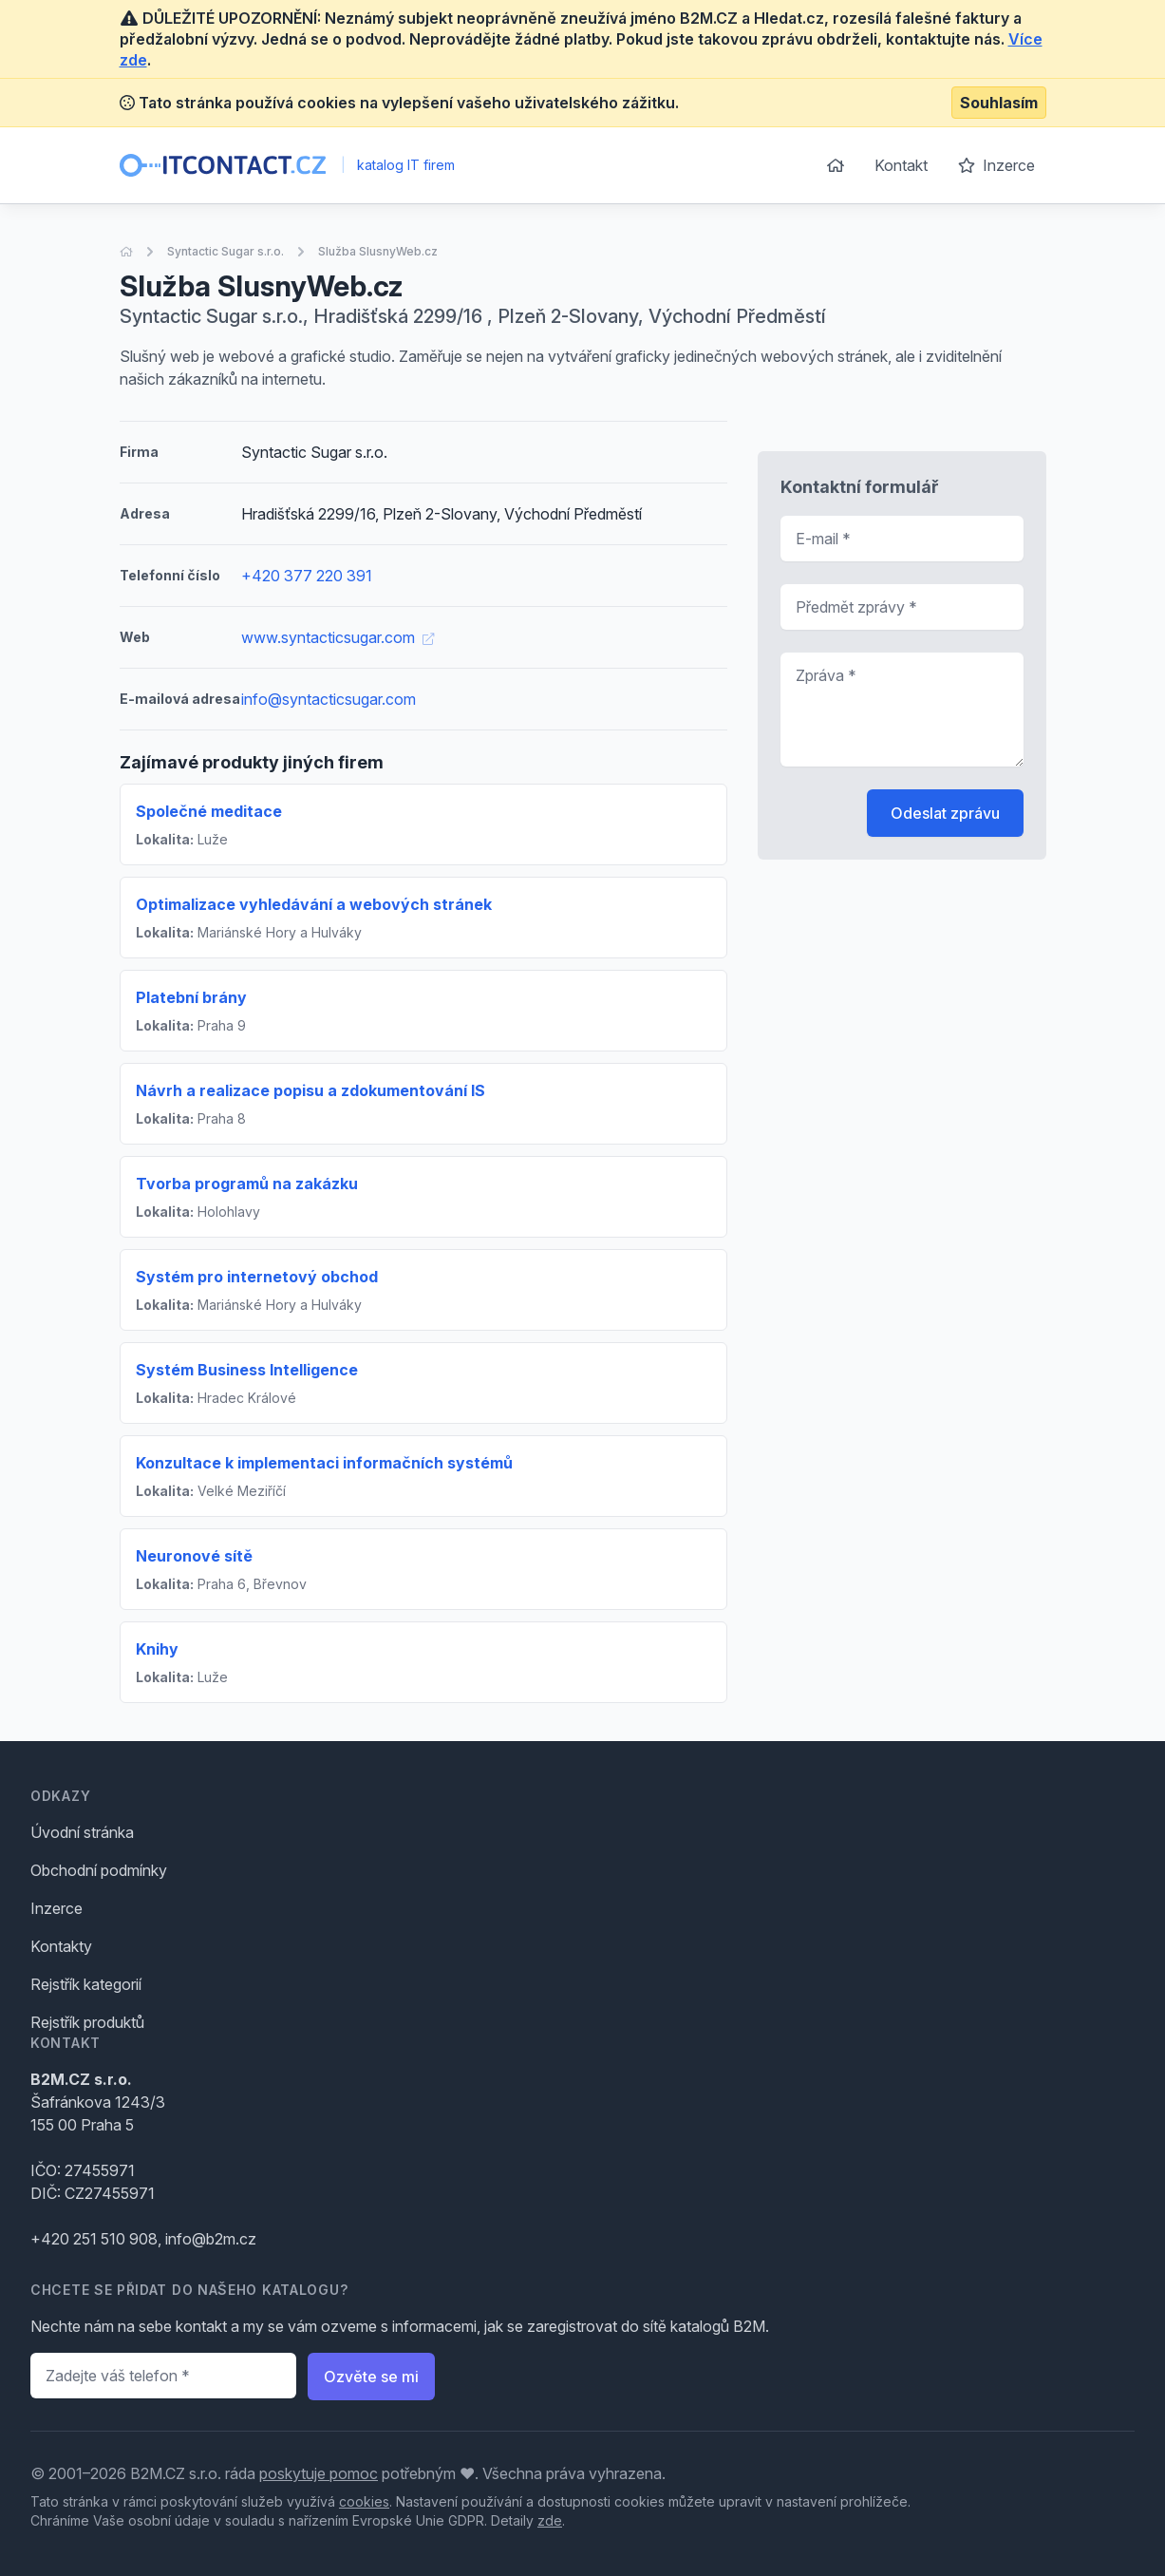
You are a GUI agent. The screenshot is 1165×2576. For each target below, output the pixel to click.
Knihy (157, 1648)
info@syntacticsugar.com (328, 699)
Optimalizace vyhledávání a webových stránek (314, 904)
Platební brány (191, 997)
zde (549, 2520)
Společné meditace (209, 811)
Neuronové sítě (194, 1555)
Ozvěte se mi (371, 2376)
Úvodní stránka (82, 1832)
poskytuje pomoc (318, 2473)
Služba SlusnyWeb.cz (378, 251)
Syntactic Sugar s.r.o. (225, 251)
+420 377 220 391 (306, 575)
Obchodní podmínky (98, 1870)
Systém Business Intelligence (247, 1369)
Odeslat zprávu (945, 813)
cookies (364, 2501)
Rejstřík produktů (87, 2022)
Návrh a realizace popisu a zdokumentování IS (310, 1090)
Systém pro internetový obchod (257, 1276)
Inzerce (996, 165)
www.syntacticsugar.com (337, 637)
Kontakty (61, 1946)
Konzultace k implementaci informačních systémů (324, 1462)
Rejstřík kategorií (85, 1984)
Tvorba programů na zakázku (247, 1183)
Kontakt (901, 165)
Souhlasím (999, 102)
